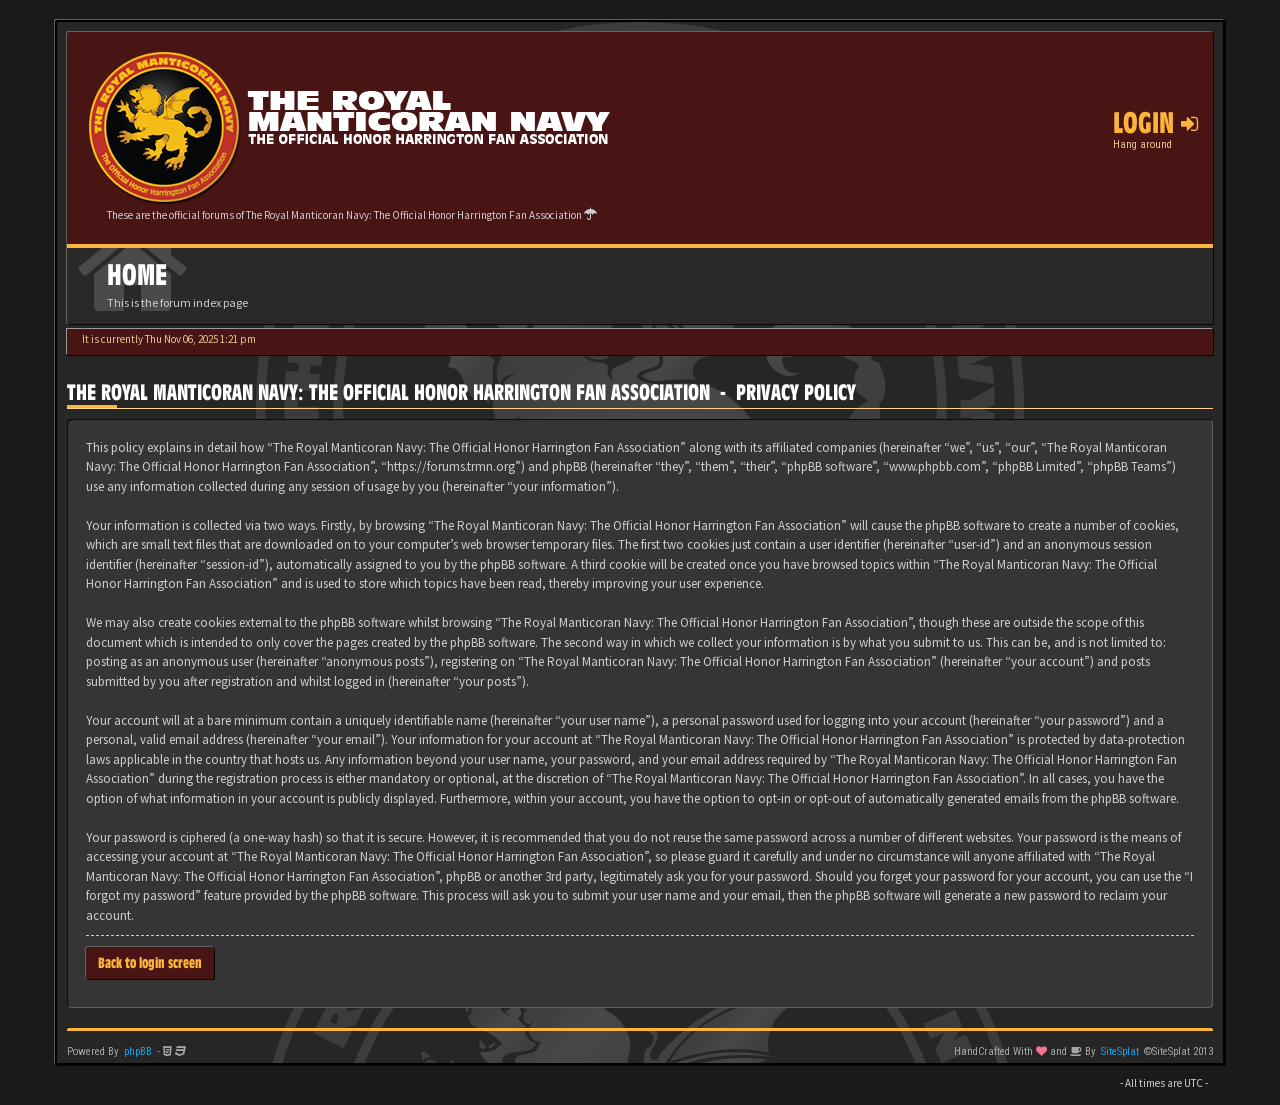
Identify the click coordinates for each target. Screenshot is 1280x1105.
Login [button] (1155, 123)
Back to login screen (150, 962)
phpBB (138, 1051)
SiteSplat (1120, 1051)
